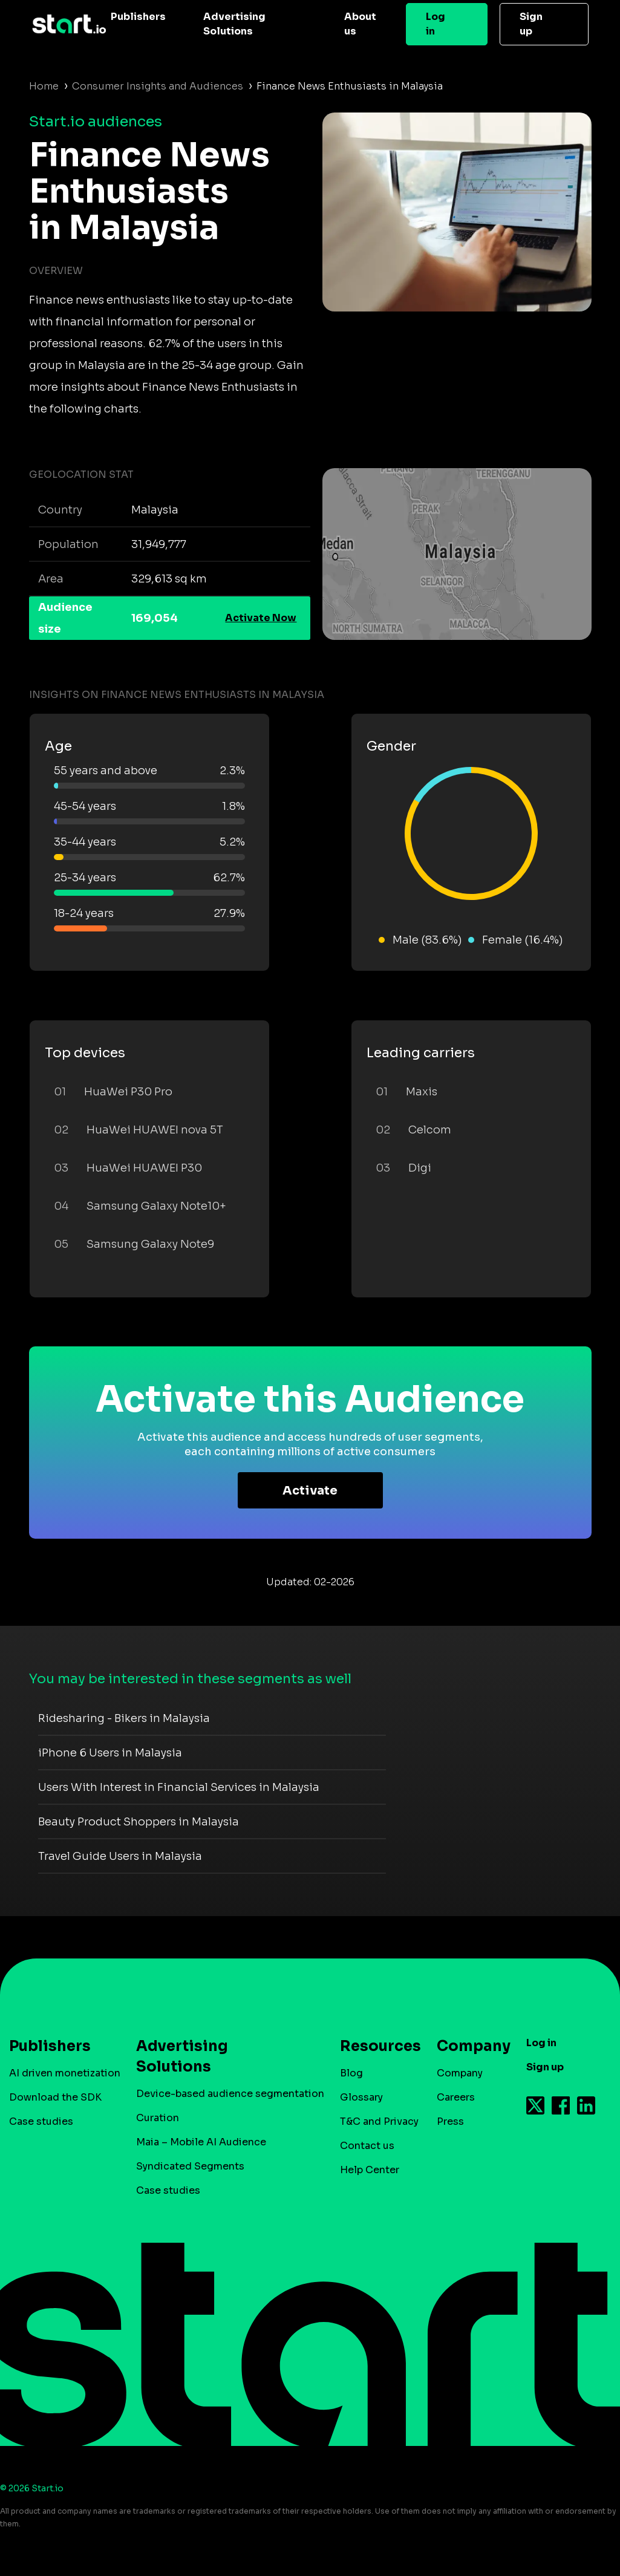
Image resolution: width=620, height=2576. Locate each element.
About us (360, 23)
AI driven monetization (64, 2073)
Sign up (531, 23)
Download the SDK (55, 2097)
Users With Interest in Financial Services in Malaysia (178, 1787)
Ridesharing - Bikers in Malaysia (124, 1718)
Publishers (138, 16)
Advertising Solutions (234, 23)
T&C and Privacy (379, 2121)
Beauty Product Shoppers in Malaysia (138, 1821)
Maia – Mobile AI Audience (201, 2142)
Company (468, 2046)
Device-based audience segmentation (230, 2093)
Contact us (367, 2145)
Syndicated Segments (190, 2166)
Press (450, 2121)
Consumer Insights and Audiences (157, 86)
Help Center (369, 2170)
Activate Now (260, 617)
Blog (351, 2073)
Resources (374, 2046)
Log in (435, 23)
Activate (310, 1490)
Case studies (41, 2121)
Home (44, 86)
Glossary (361, 2097)
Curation (157, 2117)
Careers (456, 2097)
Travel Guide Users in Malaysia (120, 1856)
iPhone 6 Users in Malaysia (110, 1752)
